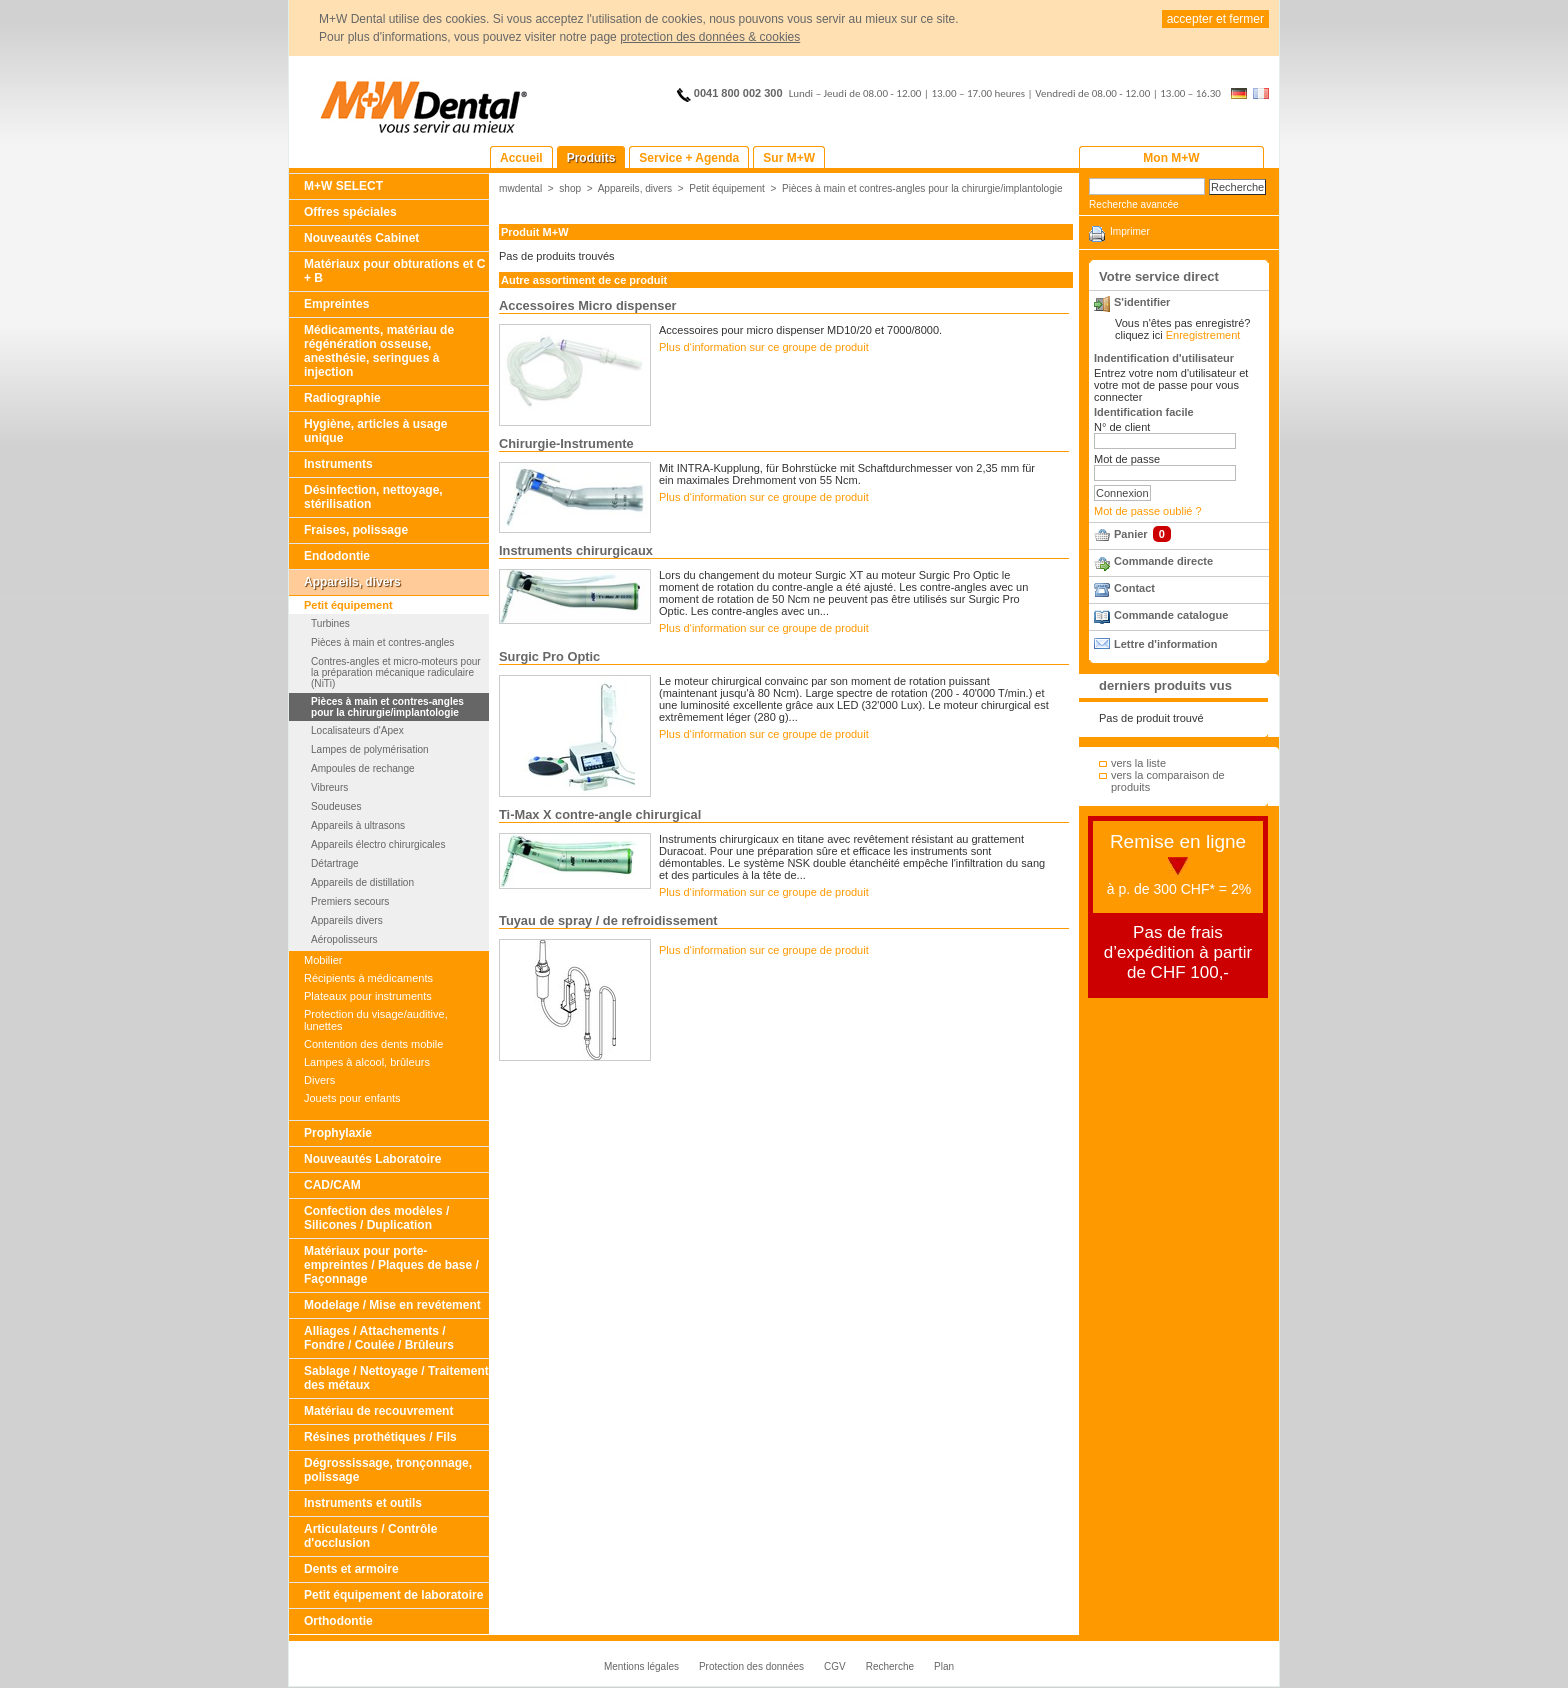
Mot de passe (1127, 459)
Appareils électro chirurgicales (378, 844)
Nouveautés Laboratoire (372, 1159)
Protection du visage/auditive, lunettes (376, 1020)
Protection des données (751, 1666)
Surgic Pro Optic (549, 656)
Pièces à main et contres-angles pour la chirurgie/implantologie (387, 707)
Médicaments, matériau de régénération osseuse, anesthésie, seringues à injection (379, 351)
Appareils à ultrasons (358, 825)
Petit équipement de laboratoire (393, 1595)
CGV (835, 1666)
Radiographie (342, 398)
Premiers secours (350, 901)
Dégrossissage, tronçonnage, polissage (388, 1470)
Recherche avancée (1134, 204)
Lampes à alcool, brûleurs (367, 1062)
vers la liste (1138, 763)
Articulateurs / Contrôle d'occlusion (370, 1536)
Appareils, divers (352, 582)
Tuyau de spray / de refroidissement (608, 920)
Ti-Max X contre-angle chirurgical (600, 814)
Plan (944, 1666)
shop (570, 188)
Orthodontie (338, 1621)
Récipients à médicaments (368, 978)
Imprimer (1130, 231)
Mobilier (323, 960)
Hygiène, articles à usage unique (375, 431)
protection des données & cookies (710, 37)
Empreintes (336, 304)
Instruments (338, 464)
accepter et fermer (1215, 19)
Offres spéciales (350, 212)
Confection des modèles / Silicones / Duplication (376, 1218)
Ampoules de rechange (363, 768)
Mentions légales (641, 1666)
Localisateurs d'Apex (357, 730)
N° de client (1122, 427)
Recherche (890, 1666)
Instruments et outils (363, 1503)
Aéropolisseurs (344, 939)
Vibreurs (329, 787)
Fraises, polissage (356, 530)
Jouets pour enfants (352, 1098)
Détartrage (335, 863)
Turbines (330, 623)
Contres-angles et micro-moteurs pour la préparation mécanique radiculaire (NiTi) (396, 672)
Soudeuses (336, 806)
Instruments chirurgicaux (576, 550)
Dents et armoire (351, 1569)
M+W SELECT (343, 186)
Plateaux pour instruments (368, 996)
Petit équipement (348, 605)
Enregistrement (1203, 335)
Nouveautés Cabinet (361, 238)
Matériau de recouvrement (378, 1411)
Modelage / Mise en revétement (392, 1305)
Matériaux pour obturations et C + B (394, 271)
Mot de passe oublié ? (1148, 511)
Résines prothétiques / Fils (380, 1437)
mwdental (520, 188)
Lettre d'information (1165, 644)
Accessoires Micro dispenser (588, 305)
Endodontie (337, 556)
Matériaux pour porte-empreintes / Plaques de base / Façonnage (391, 1265)
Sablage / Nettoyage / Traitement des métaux (396, 1378)
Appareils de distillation (362, 882)
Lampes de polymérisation (370, 749)
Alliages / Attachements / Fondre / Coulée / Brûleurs (379, 1338)
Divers (319, 1080)
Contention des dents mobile (373, 1044)
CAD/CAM (332, 1185)
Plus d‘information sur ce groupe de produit (764, 347)
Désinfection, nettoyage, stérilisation (373, 497)
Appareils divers (347, 920)
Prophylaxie (338, 1133)
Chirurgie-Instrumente (566, 443)
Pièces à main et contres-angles (382, 642)
